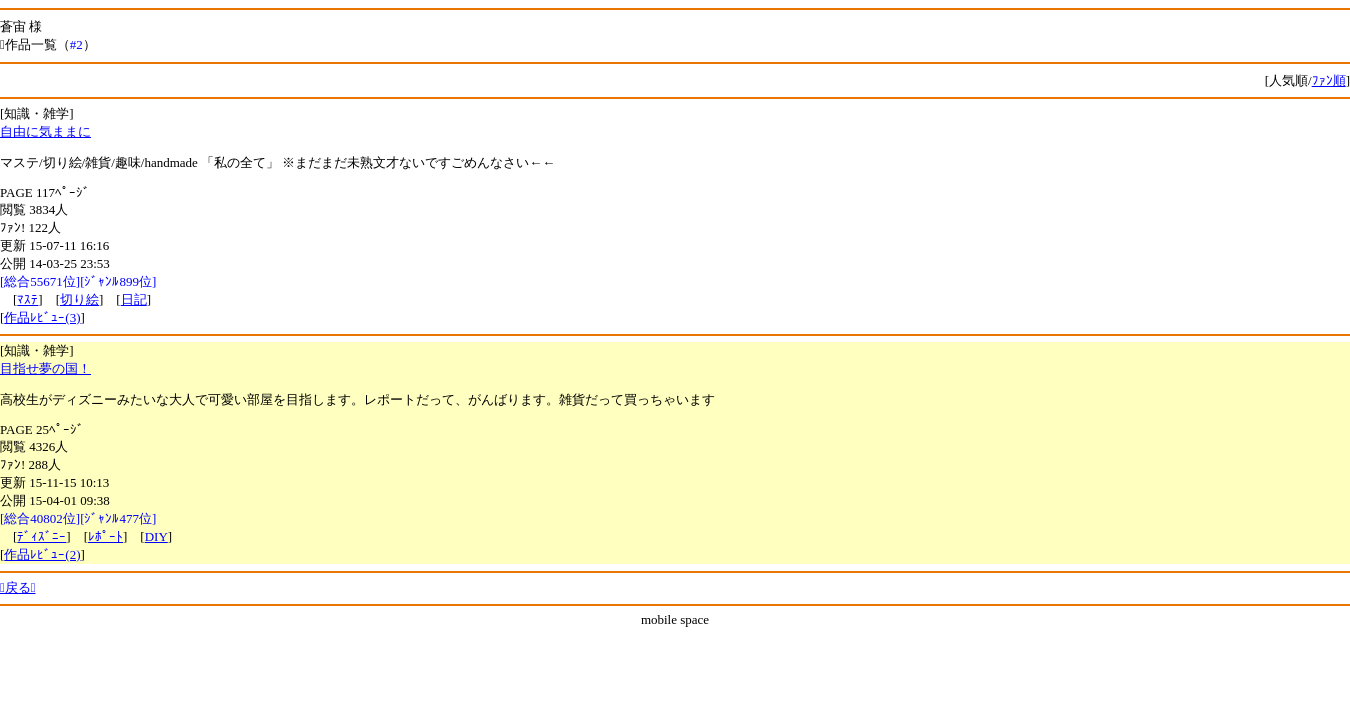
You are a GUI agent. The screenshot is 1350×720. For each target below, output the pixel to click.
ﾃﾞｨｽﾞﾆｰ (41, 536)
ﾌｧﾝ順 (1329, 80)
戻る (18, 587)
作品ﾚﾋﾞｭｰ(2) (42, 554)
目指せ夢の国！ (45, 368)
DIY (156, 536)
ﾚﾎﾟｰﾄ (105, 536)
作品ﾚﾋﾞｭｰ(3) (42, 317)
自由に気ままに (45, 131)
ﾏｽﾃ (27, 299)
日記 (134, 299)
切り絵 (79, 299)
